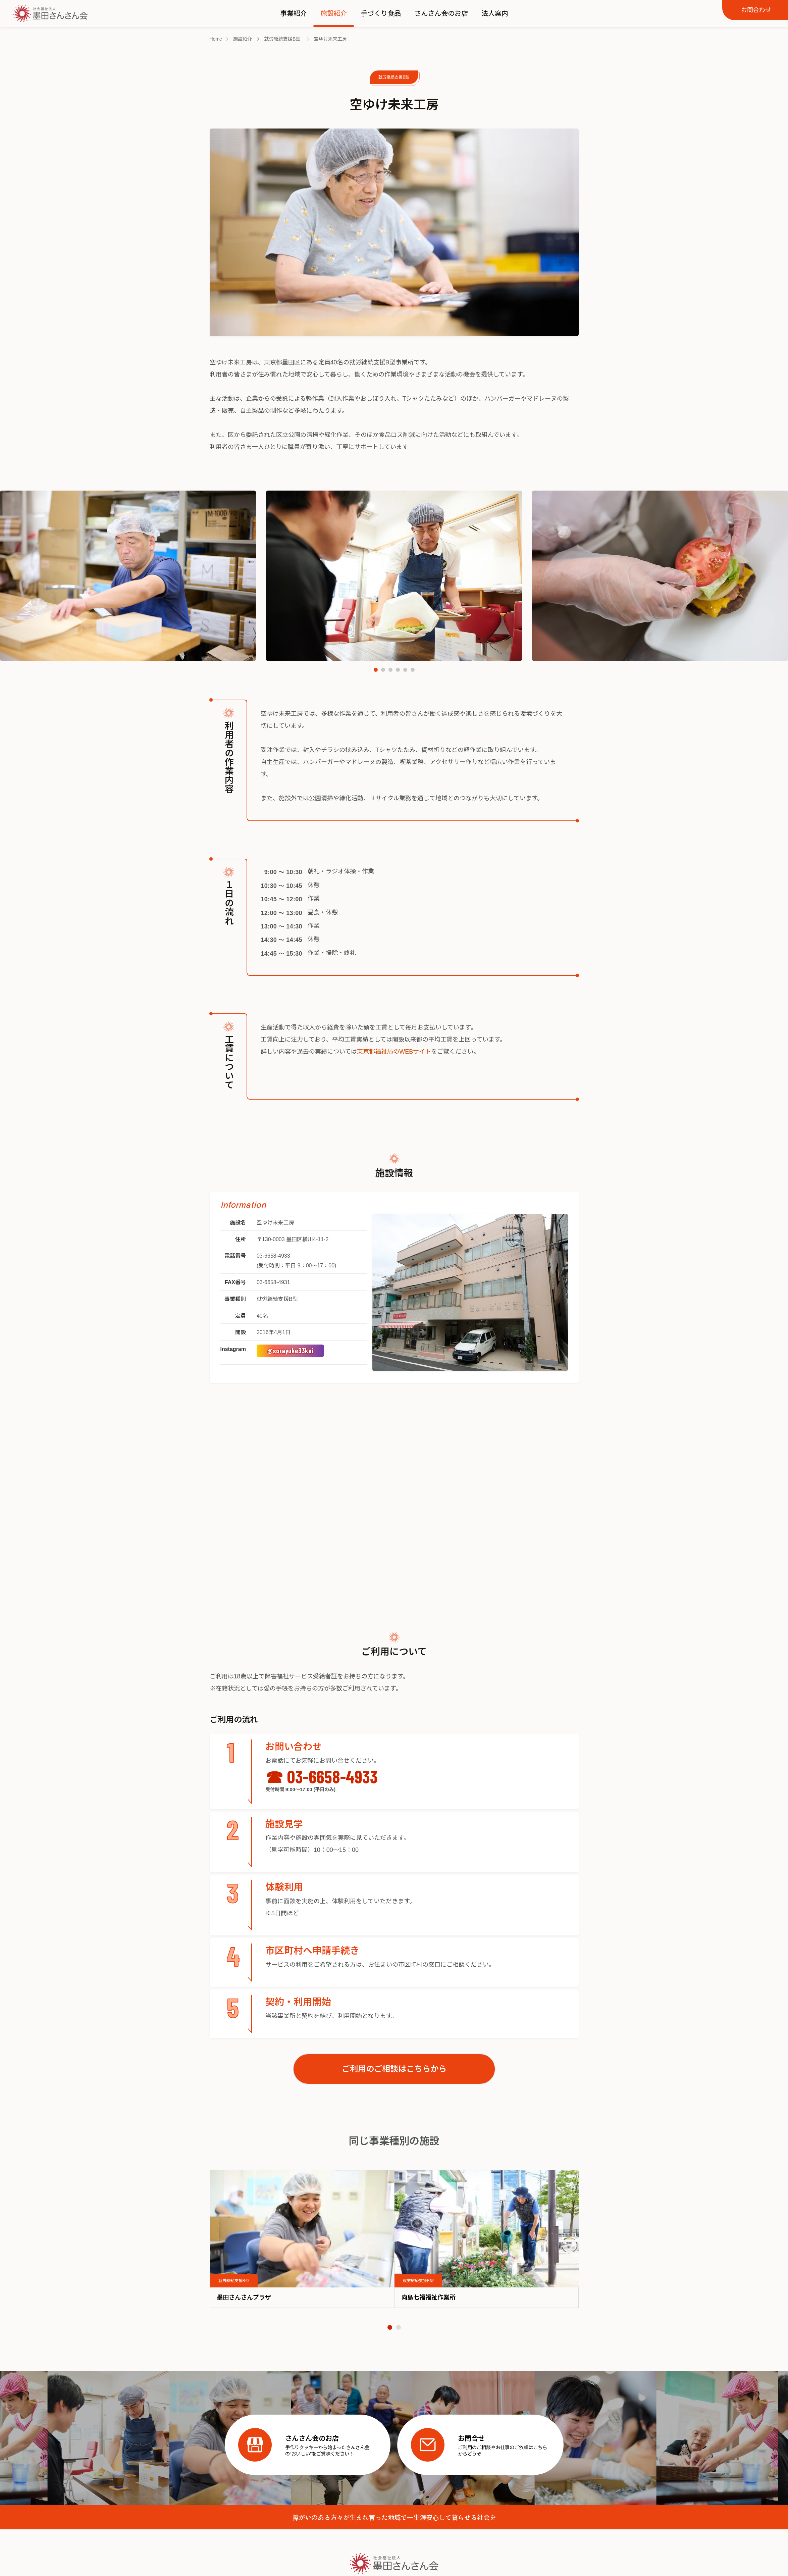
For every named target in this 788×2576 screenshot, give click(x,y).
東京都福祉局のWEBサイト (394, 1051)
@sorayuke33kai (290, 1350)
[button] (376, 670)
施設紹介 (333, 13)
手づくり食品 (381, 13)
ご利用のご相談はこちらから (394, 2068)
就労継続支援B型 (393, 77)
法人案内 (494, 13)
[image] (302, 2228)
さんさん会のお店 (441, 13)
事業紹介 (293, 13)
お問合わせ (756, 10)
